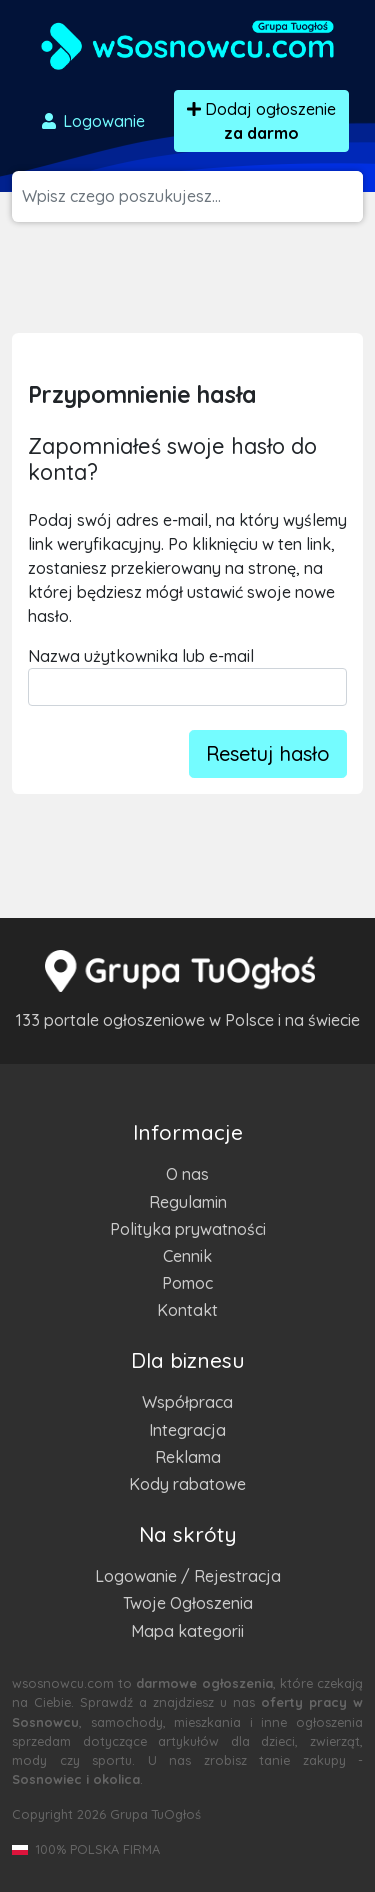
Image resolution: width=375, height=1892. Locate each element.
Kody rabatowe (187, 1484)
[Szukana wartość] (192, 196)
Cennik (187, 1256)
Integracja (187, 1430)
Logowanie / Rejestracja (188, 1576)
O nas (187, 1174)
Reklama (188, 1457)
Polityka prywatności (188, 1229)
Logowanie (92, 121)
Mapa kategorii (187, 1631)
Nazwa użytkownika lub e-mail (141, 656)
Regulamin (188, 1202)
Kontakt (187, 1310)
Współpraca (187, 1402)
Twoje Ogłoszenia (188, 1603)
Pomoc (187, 1283)
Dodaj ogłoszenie (261, 121)
